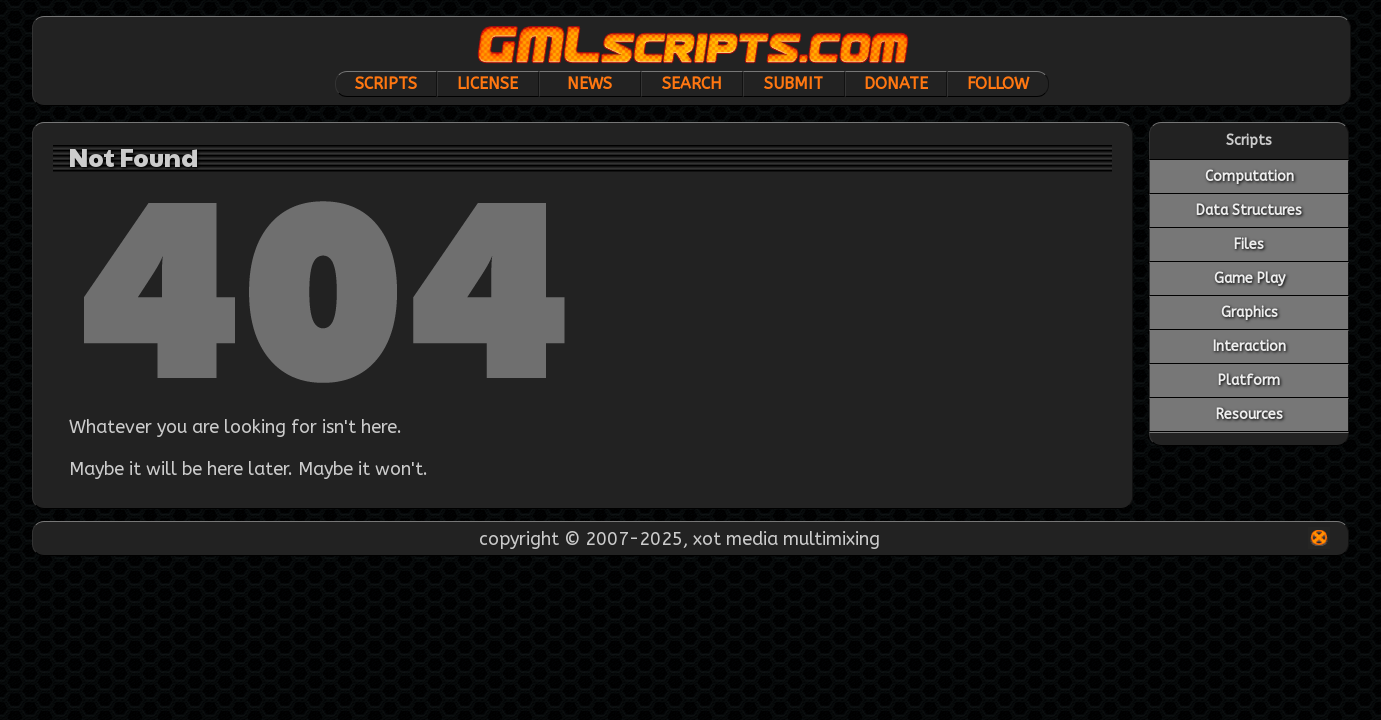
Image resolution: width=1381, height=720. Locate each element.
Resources (1249, 414)
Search (692, 83)
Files (1249, 244)
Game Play (1249, 278)
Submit (793, 83)
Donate (896, 83)
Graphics (1249, 312)
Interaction (1249, 346)
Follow (998, 83)
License (487, 83)
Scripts (386, 83)
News (589, 83)
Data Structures (1249, 210)
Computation (1249, 176)
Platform (1249, 380)
